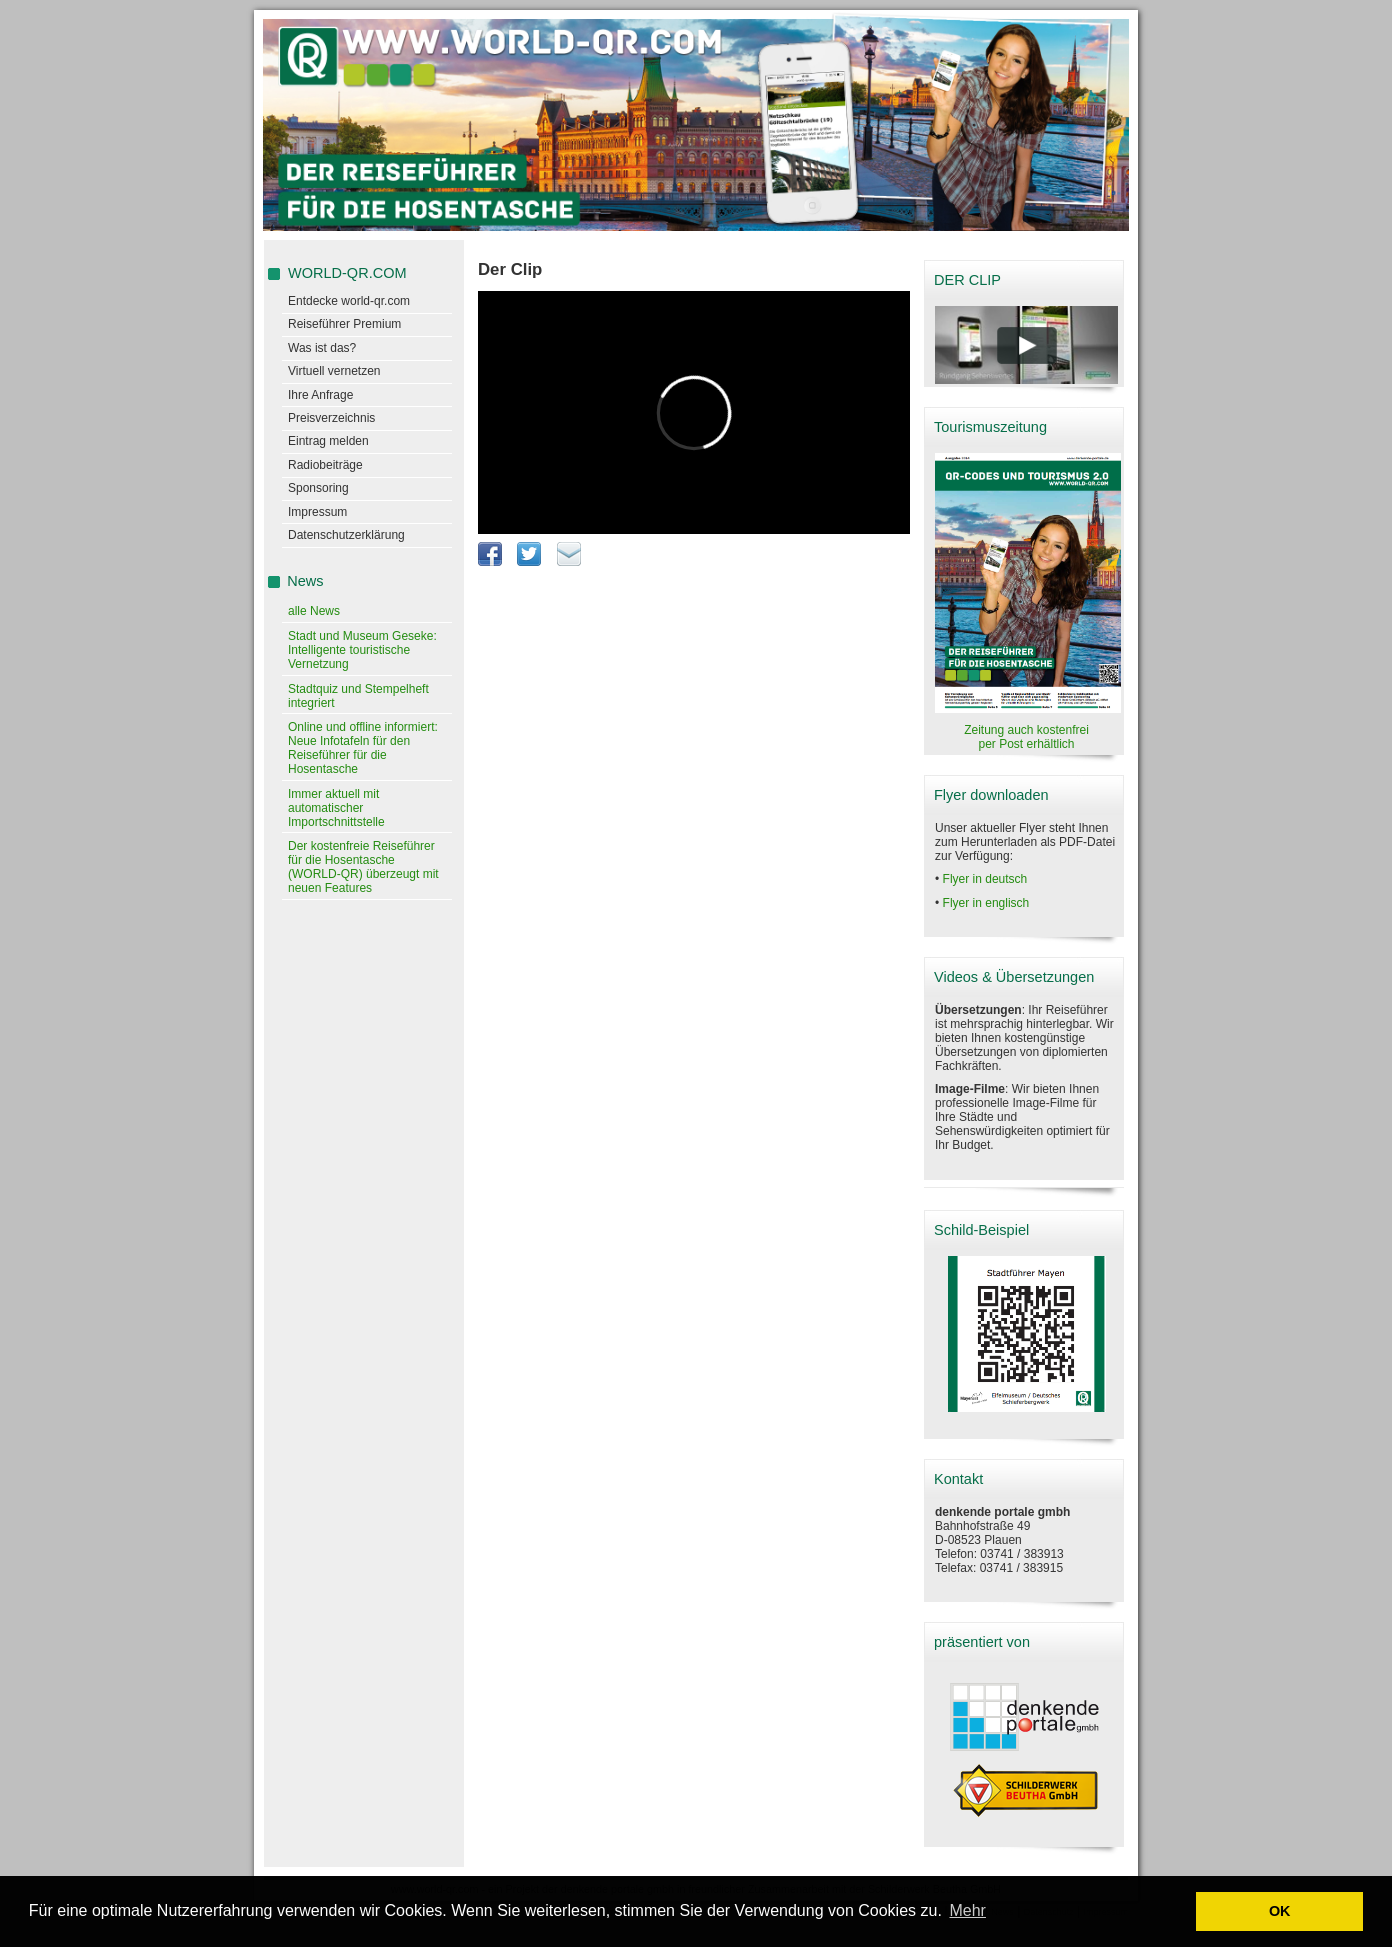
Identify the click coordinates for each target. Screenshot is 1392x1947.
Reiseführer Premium (344, 324)
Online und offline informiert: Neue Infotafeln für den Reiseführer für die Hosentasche (363, 748)
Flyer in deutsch (985, 879)
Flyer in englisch (986, 903)
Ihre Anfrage (320, 395)
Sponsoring (318, 488)
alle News (314, 611)
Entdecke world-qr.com (349, 301)
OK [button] (1280, 1911)
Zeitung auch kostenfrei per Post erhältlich (1026, 737)
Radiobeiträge (325, 465)
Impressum (317, 512)
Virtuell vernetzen (334, 371)
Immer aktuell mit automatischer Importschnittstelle (336, 808)
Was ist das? (322, 348)
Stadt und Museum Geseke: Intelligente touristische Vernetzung (362, 650)
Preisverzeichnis (331, 418)
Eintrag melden (328, 441)
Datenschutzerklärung (346, 535)
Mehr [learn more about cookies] (967, 1910)
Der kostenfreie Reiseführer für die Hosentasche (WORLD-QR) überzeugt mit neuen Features (363, 867)
